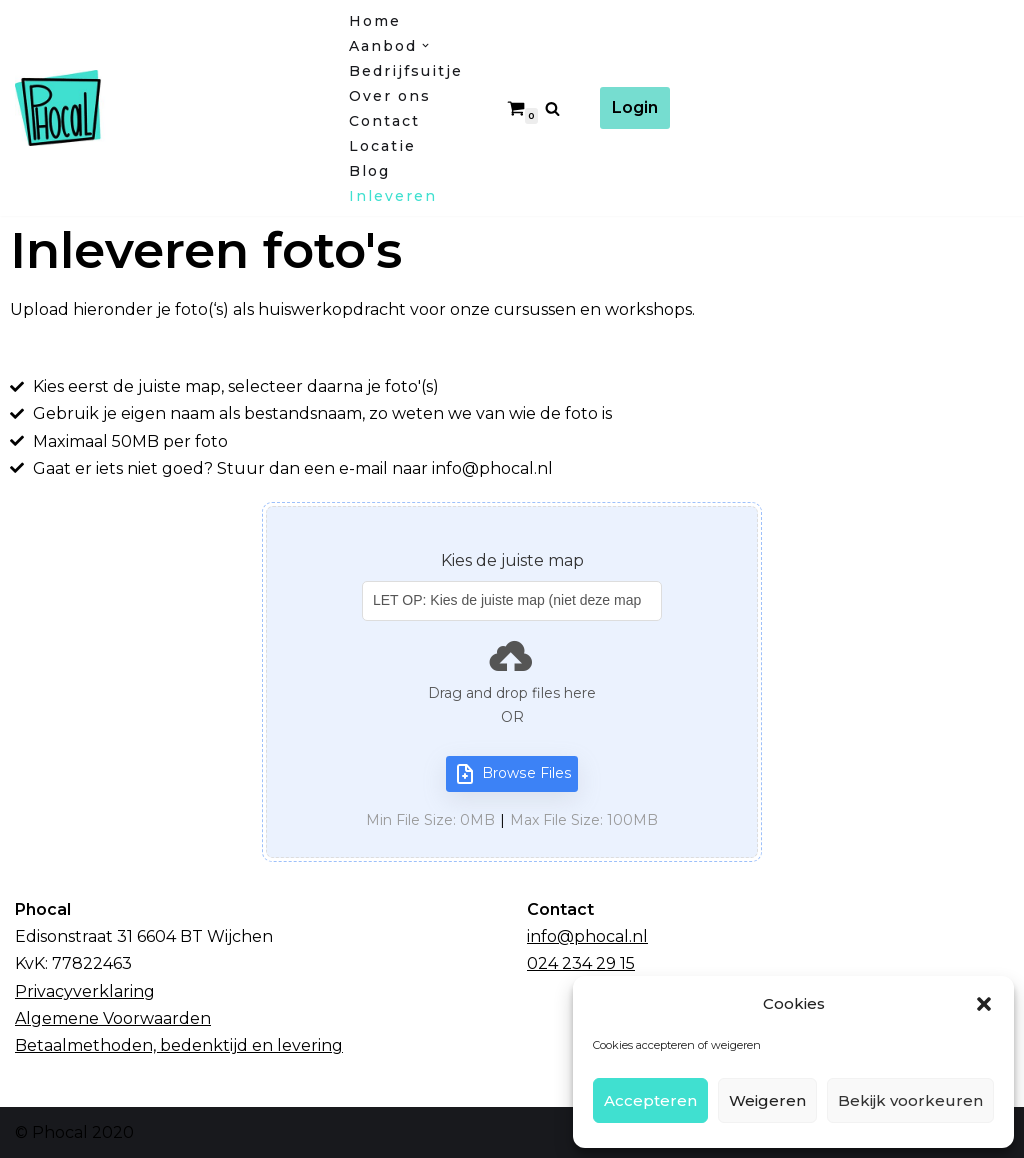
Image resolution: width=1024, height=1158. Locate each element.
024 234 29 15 (581, 963)
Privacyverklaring (85, 991)
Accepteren (650, 1100)
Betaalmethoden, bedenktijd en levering (179, 1045)
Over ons (390, 96)
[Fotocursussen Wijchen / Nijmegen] (165, 107)
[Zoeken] (552, 108)
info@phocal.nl (587, 936)
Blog (369, 171)
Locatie (382, 146)
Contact (384, 121)
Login (635, 107)
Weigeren (767, 1100)
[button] (984, 1004)
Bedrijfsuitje (406, 71)
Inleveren (393, 196)
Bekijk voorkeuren (910, 1100)
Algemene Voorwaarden (113, 1018)
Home (375, 21)
